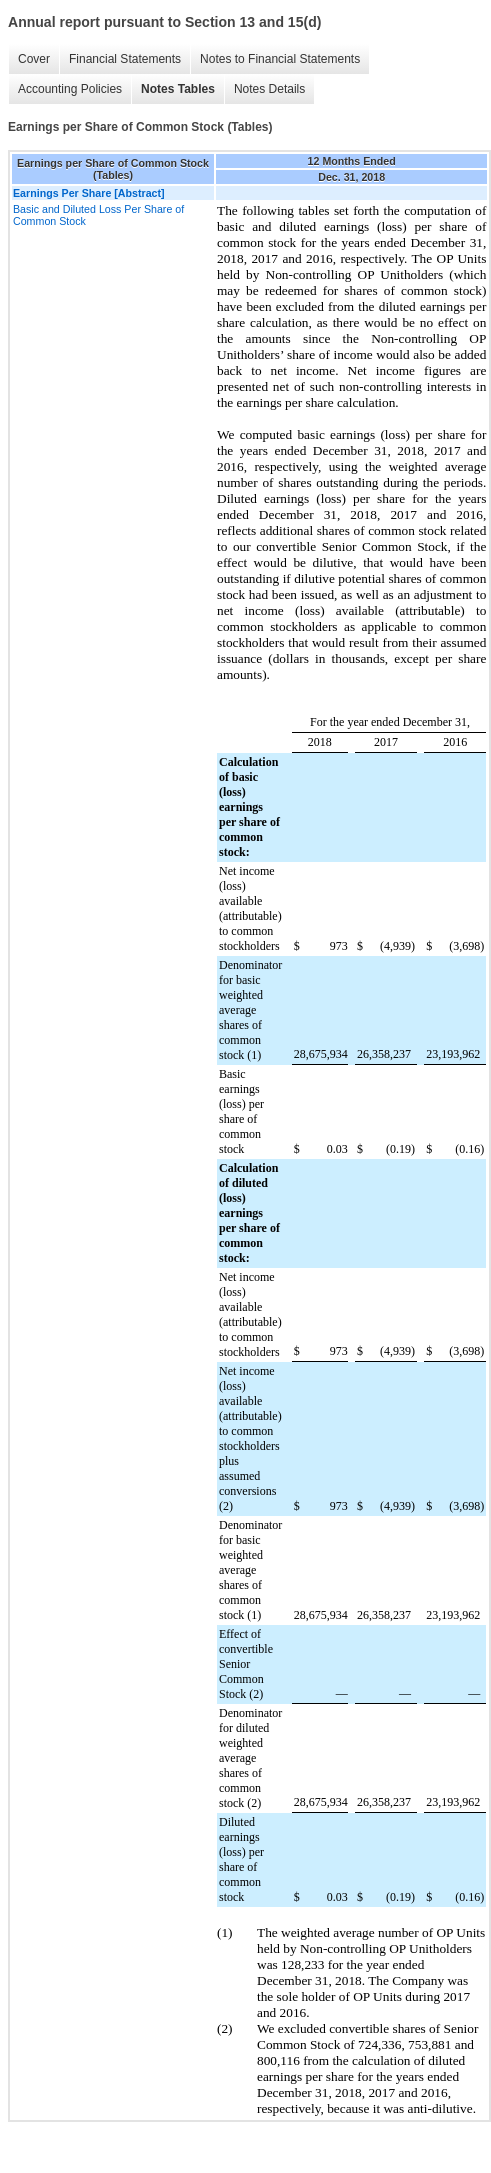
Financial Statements (125, 59)
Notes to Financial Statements (280, 59)
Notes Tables (178, 89)
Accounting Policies (70, 89)
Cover (34, 59)
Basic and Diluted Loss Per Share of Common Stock (98, 215)
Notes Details (269, 89)
